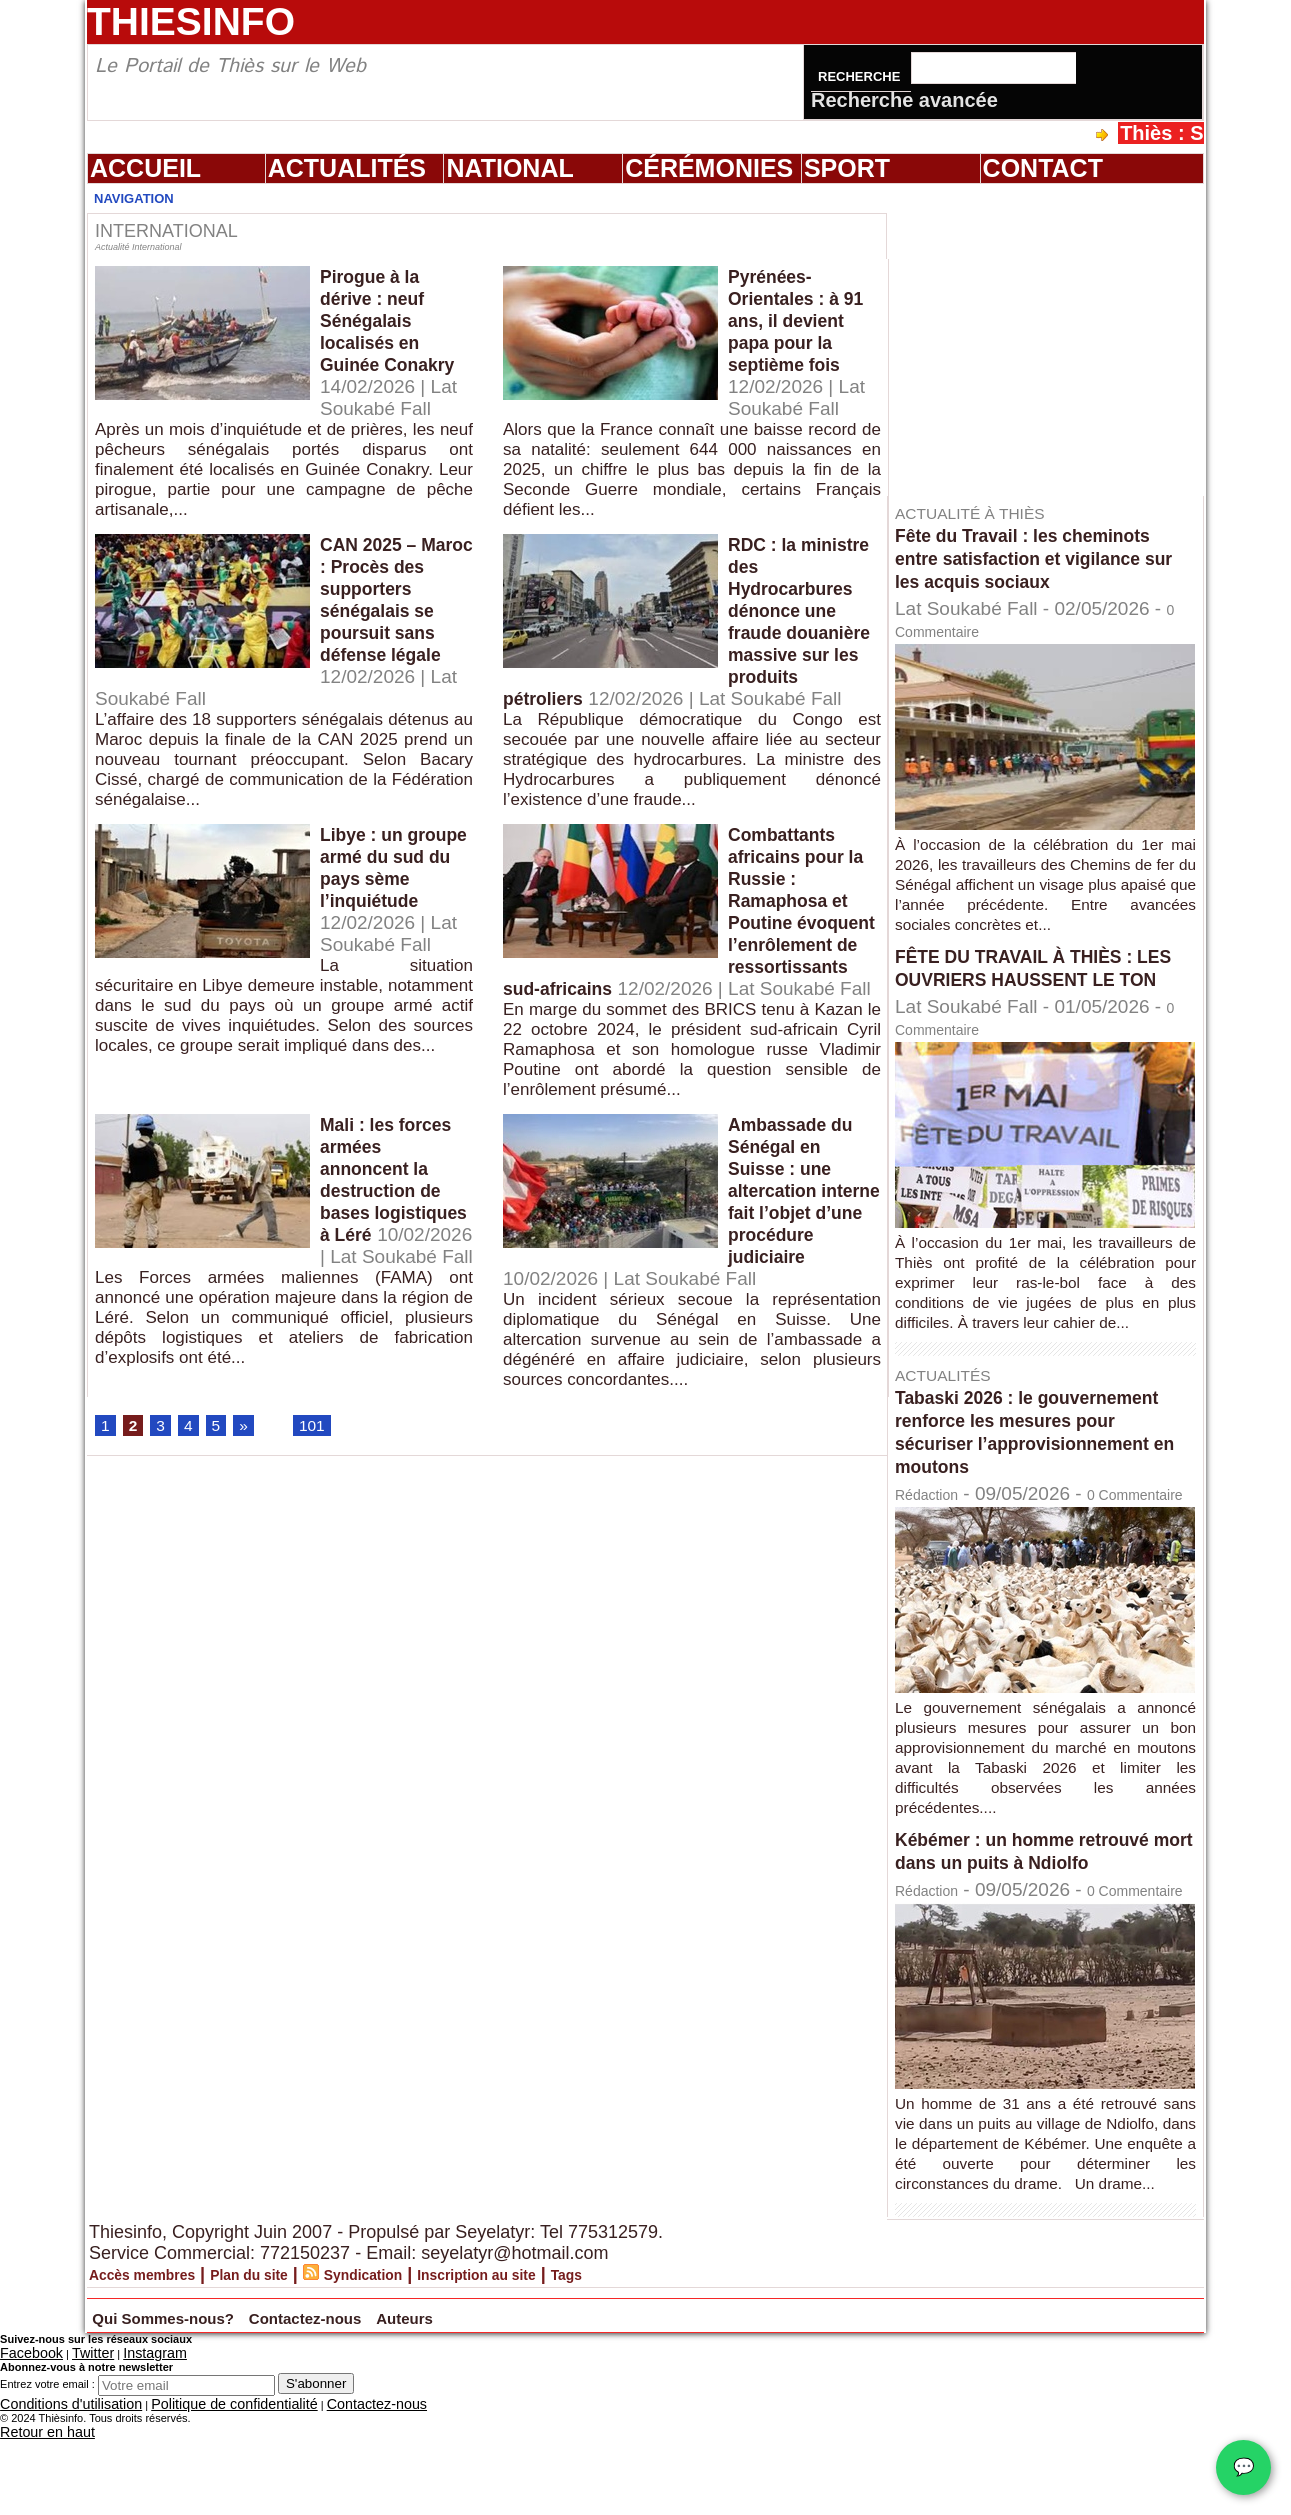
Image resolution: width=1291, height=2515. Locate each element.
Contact (1043, 168)
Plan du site (292, 2361)
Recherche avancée (904, 100)
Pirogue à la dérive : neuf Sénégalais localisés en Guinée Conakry (379, 334)
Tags (685, 2361)
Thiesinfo (191, 21)
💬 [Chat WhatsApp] (1243, 2467)
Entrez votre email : (47, 2467)
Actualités (347, 168)
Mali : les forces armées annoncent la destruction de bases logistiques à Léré (395, 1282)
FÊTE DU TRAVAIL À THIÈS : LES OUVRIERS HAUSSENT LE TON (1043, 979)
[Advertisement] (1055, 339)
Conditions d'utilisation (54, 2485)
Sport (847, 168)
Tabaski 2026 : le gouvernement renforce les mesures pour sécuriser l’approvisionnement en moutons (1045, 1454)
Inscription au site (573, 2361)
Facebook (24, 2438)
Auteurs (582, 2402)
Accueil (145, 168)
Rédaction (938, 1516)
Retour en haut (36, 2509)
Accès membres (158, 2361)
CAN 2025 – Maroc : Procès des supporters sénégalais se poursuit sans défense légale (392, 630)
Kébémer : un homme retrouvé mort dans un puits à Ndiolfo (1040, 1895)
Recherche (861, 76)
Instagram (123, 2438)
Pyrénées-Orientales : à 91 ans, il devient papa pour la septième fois (792, 334)
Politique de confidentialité (182, 2485)
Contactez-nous (433, 2402)
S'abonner (316, 2466)
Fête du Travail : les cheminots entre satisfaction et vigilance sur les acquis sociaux (1040, 558)
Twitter (73, 2438)
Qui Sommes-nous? (210, 2402)
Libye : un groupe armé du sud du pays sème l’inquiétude (395, 939)
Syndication (430, 2361)
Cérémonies (709, 168)
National (509, 168)
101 (322, 1525)
